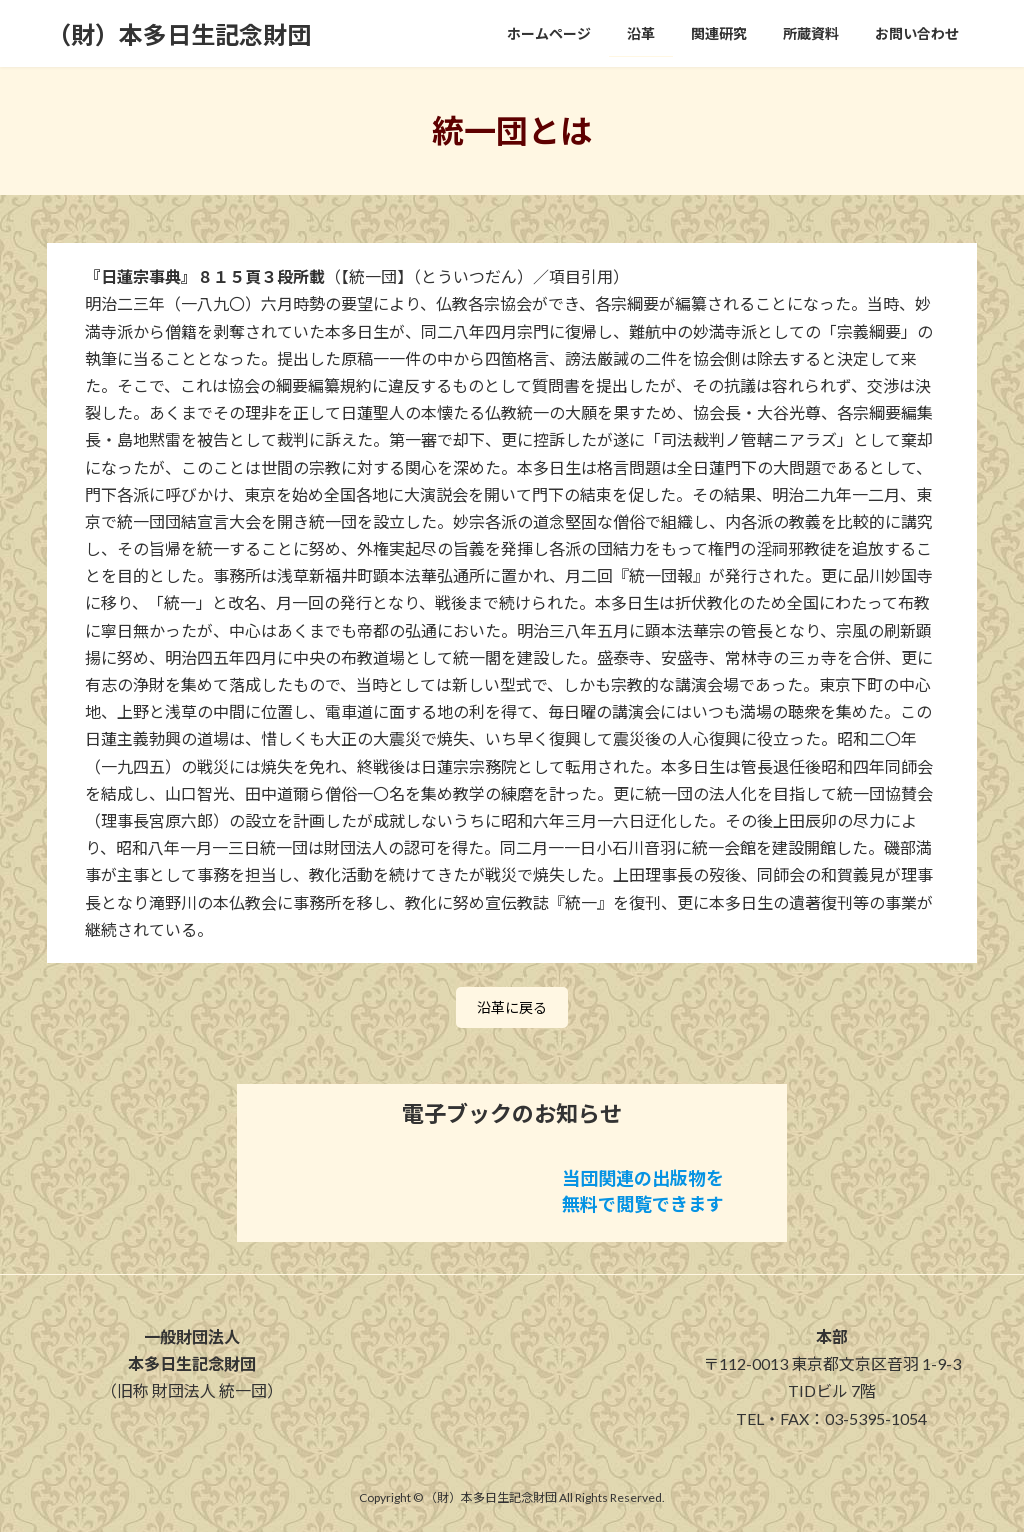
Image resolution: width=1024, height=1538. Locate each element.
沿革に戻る (512, 1010)
